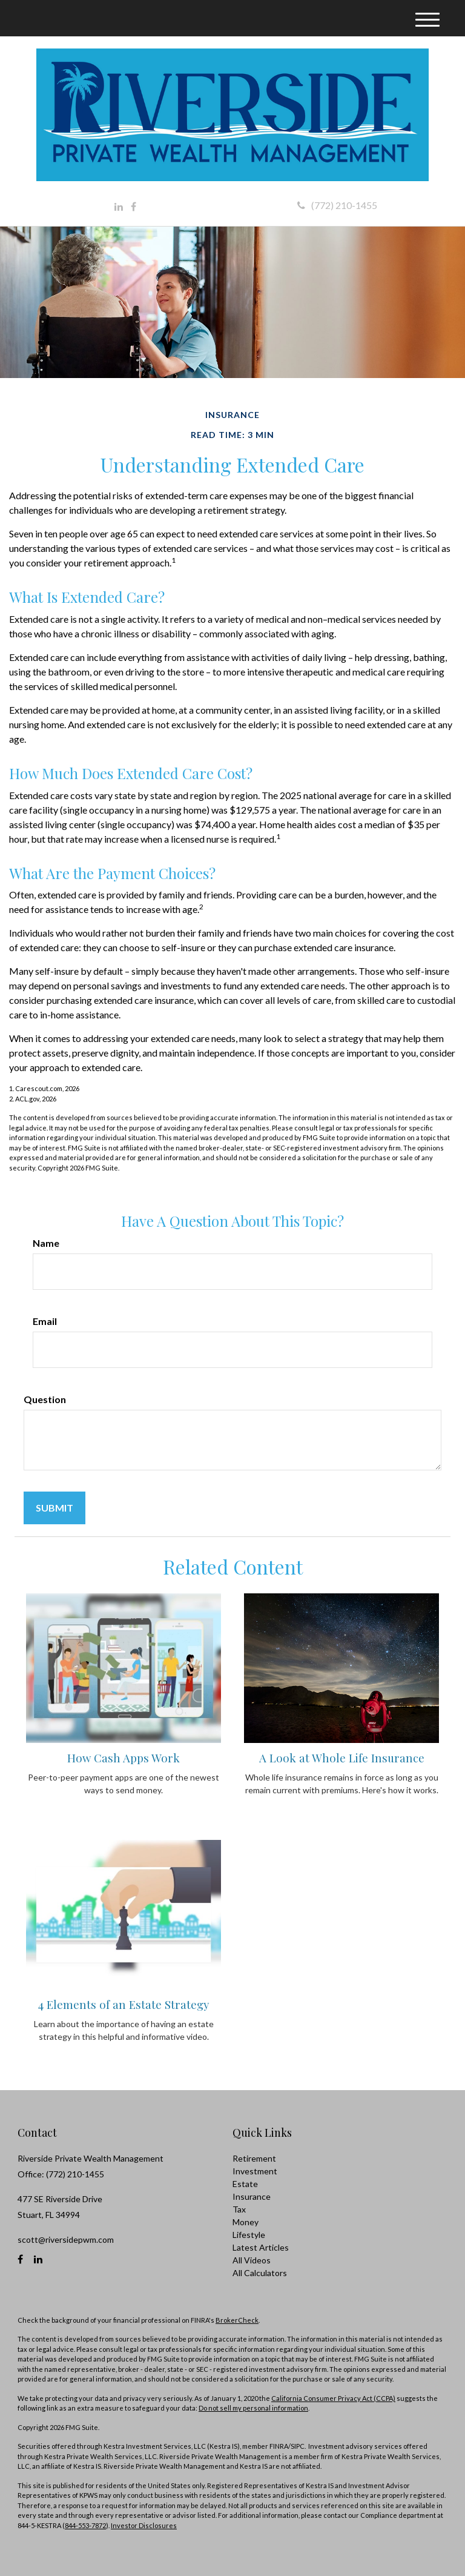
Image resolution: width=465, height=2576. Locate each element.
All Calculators (259, 2273)
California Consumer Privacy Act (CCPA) (333, 2398)
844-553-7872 (85, 2525)
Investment (254, 2171)
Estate (245, 2184)
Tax (239, 2209)
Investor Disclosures (144, 2525)
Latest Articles (260, 2247)
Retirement (254, 2158)
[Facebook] (133, 206)
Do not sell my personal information (253, 2408)
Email (45, 1321)
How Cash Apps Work (123, 1757)
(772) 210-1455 (337, 205)
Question (45, 1399)
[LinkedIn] (118, 206)
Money (245, 2222)
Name (46, 1243)
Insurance (251, 2196)
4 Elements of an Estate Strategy (123, 2004)
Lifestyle (248, 2234)
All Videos (251, 2260)
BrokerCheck (237, 2320)
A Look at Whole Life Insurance (341, 1757)
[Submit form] (54, 1508)
